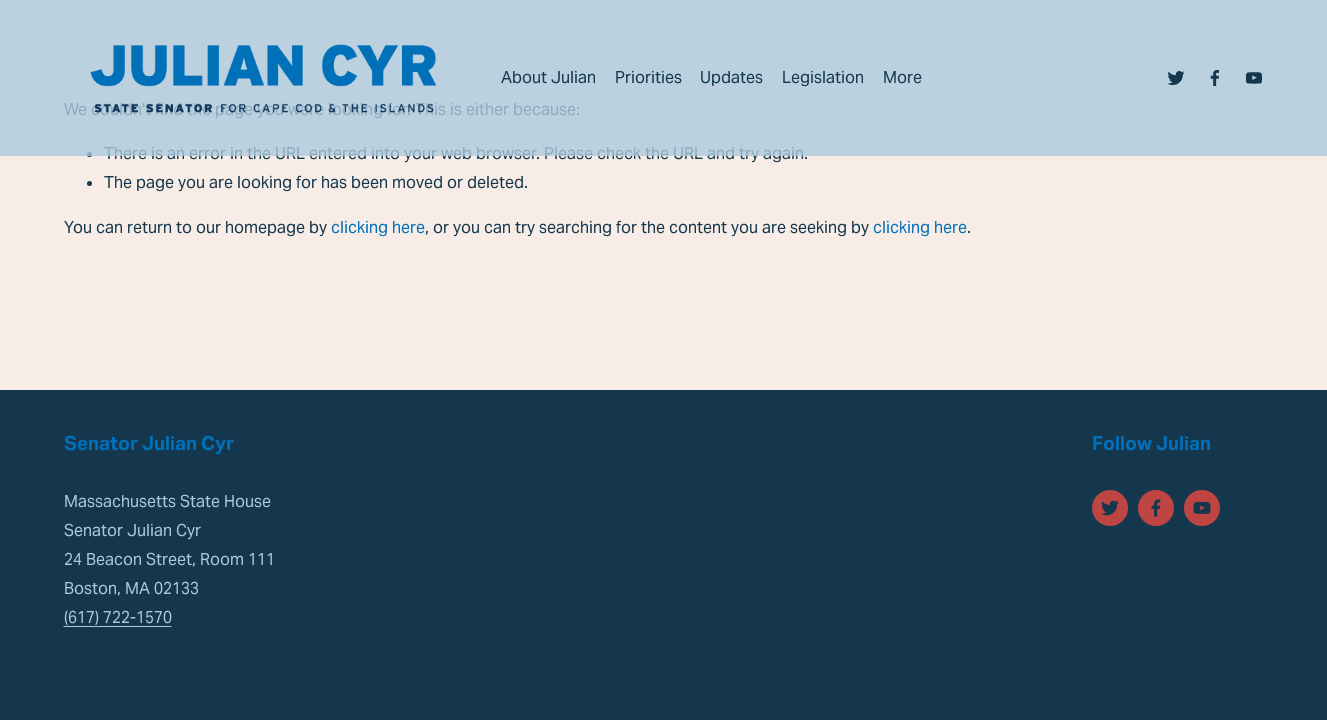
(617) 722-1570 (118, 617)
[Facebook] (1215, 78)
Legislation (823, 77)
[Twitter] (1176, 78)
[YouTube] (1254, 78)
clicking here (378, 227)
